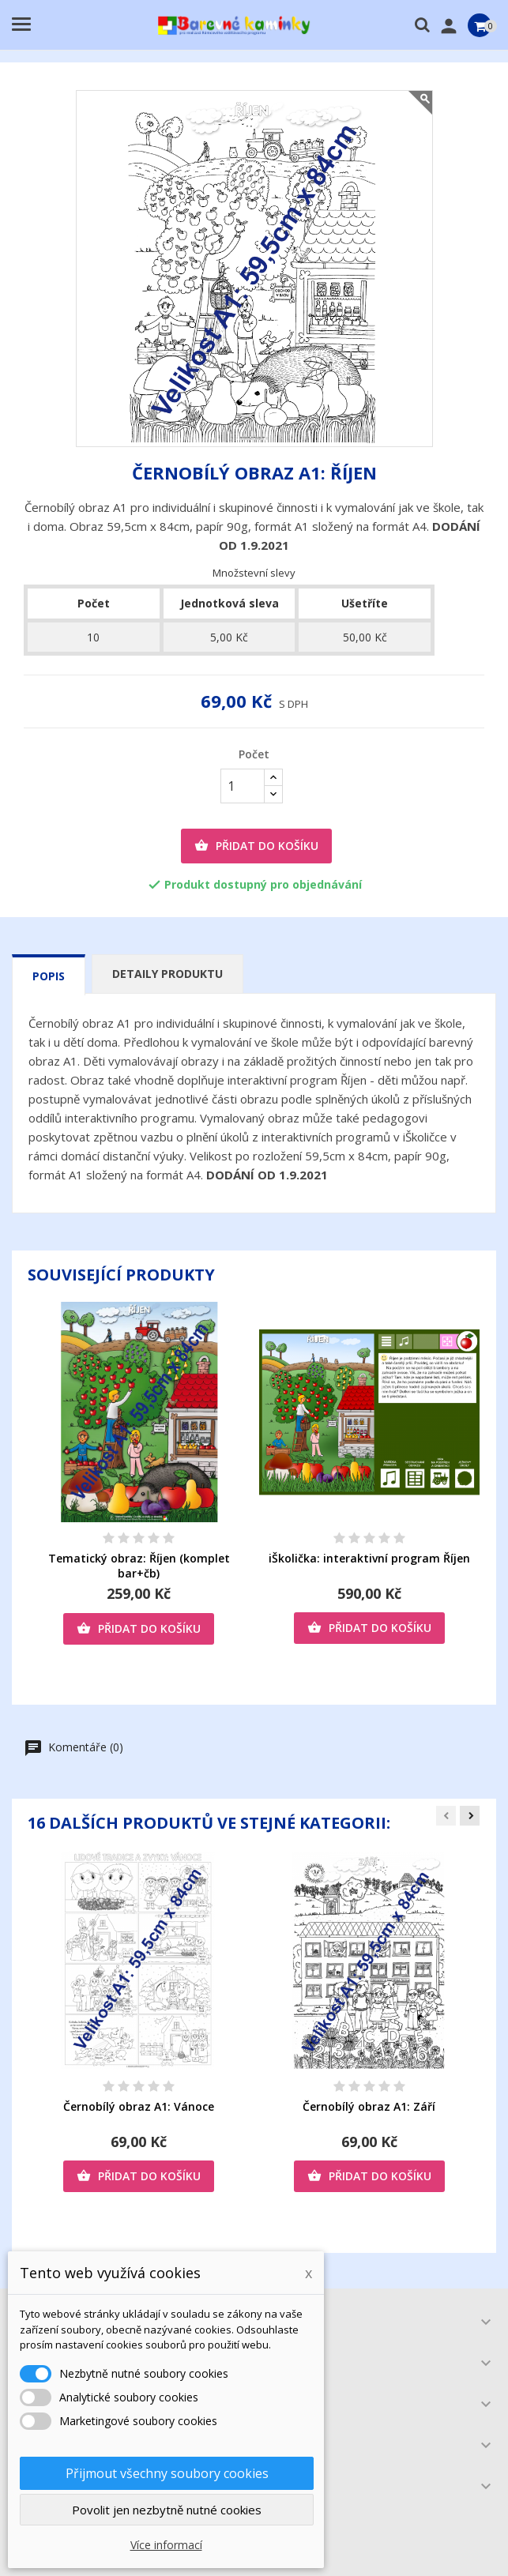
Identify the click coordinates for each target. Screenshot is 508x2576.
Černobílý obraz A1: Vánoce (138, 2106)
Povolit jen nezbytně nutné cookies (167, 2510)
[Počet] (242, 786)
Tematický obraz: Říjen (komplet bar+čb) (139, 1566)
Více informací (166, 2544)
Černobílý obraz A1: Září (369, 2106)
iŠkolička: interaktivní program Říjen (369, 1558)
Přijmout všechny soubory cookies (167, 2473)
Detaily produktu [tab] (167, 973)
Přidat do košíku (256, 846)
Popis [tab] (48, 975)
